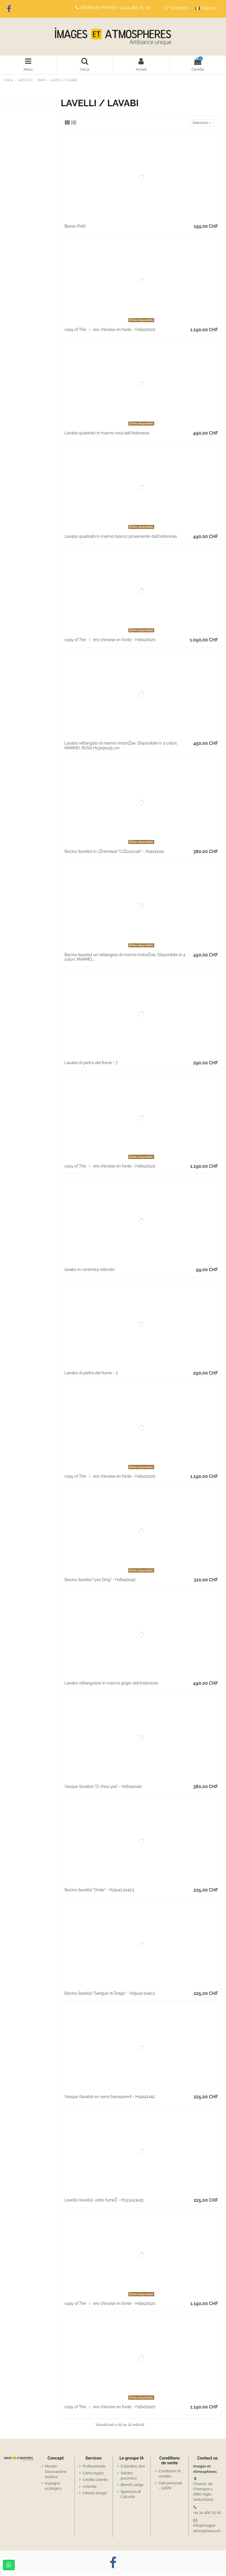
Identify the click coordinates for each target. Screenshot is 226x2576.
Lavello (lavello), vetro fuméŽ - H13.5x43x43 (104, 2201)
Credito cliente (95, 2481)
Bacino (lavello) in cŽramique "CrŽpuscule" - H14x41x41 (114, 852)
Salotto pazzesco (129, 2476)
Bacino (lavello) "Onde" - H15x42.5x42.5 (99, 1891)
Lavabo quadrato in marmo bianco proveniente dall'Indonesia (121, 537)
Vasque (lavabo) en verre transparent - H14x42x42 (110, 2098)
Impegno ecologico (53, 2487)
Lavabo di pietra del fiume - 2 (91, 1374)
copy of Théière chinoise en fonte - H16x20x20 (110, 331)
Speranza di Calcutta (131, 2495)
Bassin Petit (75, 227)
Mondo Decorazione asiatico (56, 2472)
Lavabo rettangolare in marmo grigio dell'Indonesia (111, 1684)
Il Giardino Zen (133, 2467)
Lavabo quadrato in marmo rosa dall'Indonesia (107, 434)
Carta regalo (93, 2474)
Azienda (89, 2487)
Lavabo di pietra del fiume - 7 (91, 1064)
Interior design (95, 2494)
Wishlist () (177, 8)
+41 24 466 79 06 (134, 7)
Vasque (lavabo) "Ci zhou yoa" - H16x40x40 (103, 1788)
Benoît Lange (132, 2486)
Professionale (94, 2467)
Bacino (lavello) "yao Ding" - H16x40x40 (100, 1581)
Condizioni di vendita (170, 2475)
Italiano (208, 8)
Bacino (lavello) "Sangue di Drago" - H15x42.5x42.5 (110, 1994)
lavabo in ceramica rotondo (90, 1271)
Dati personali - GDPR (170, 2486)
